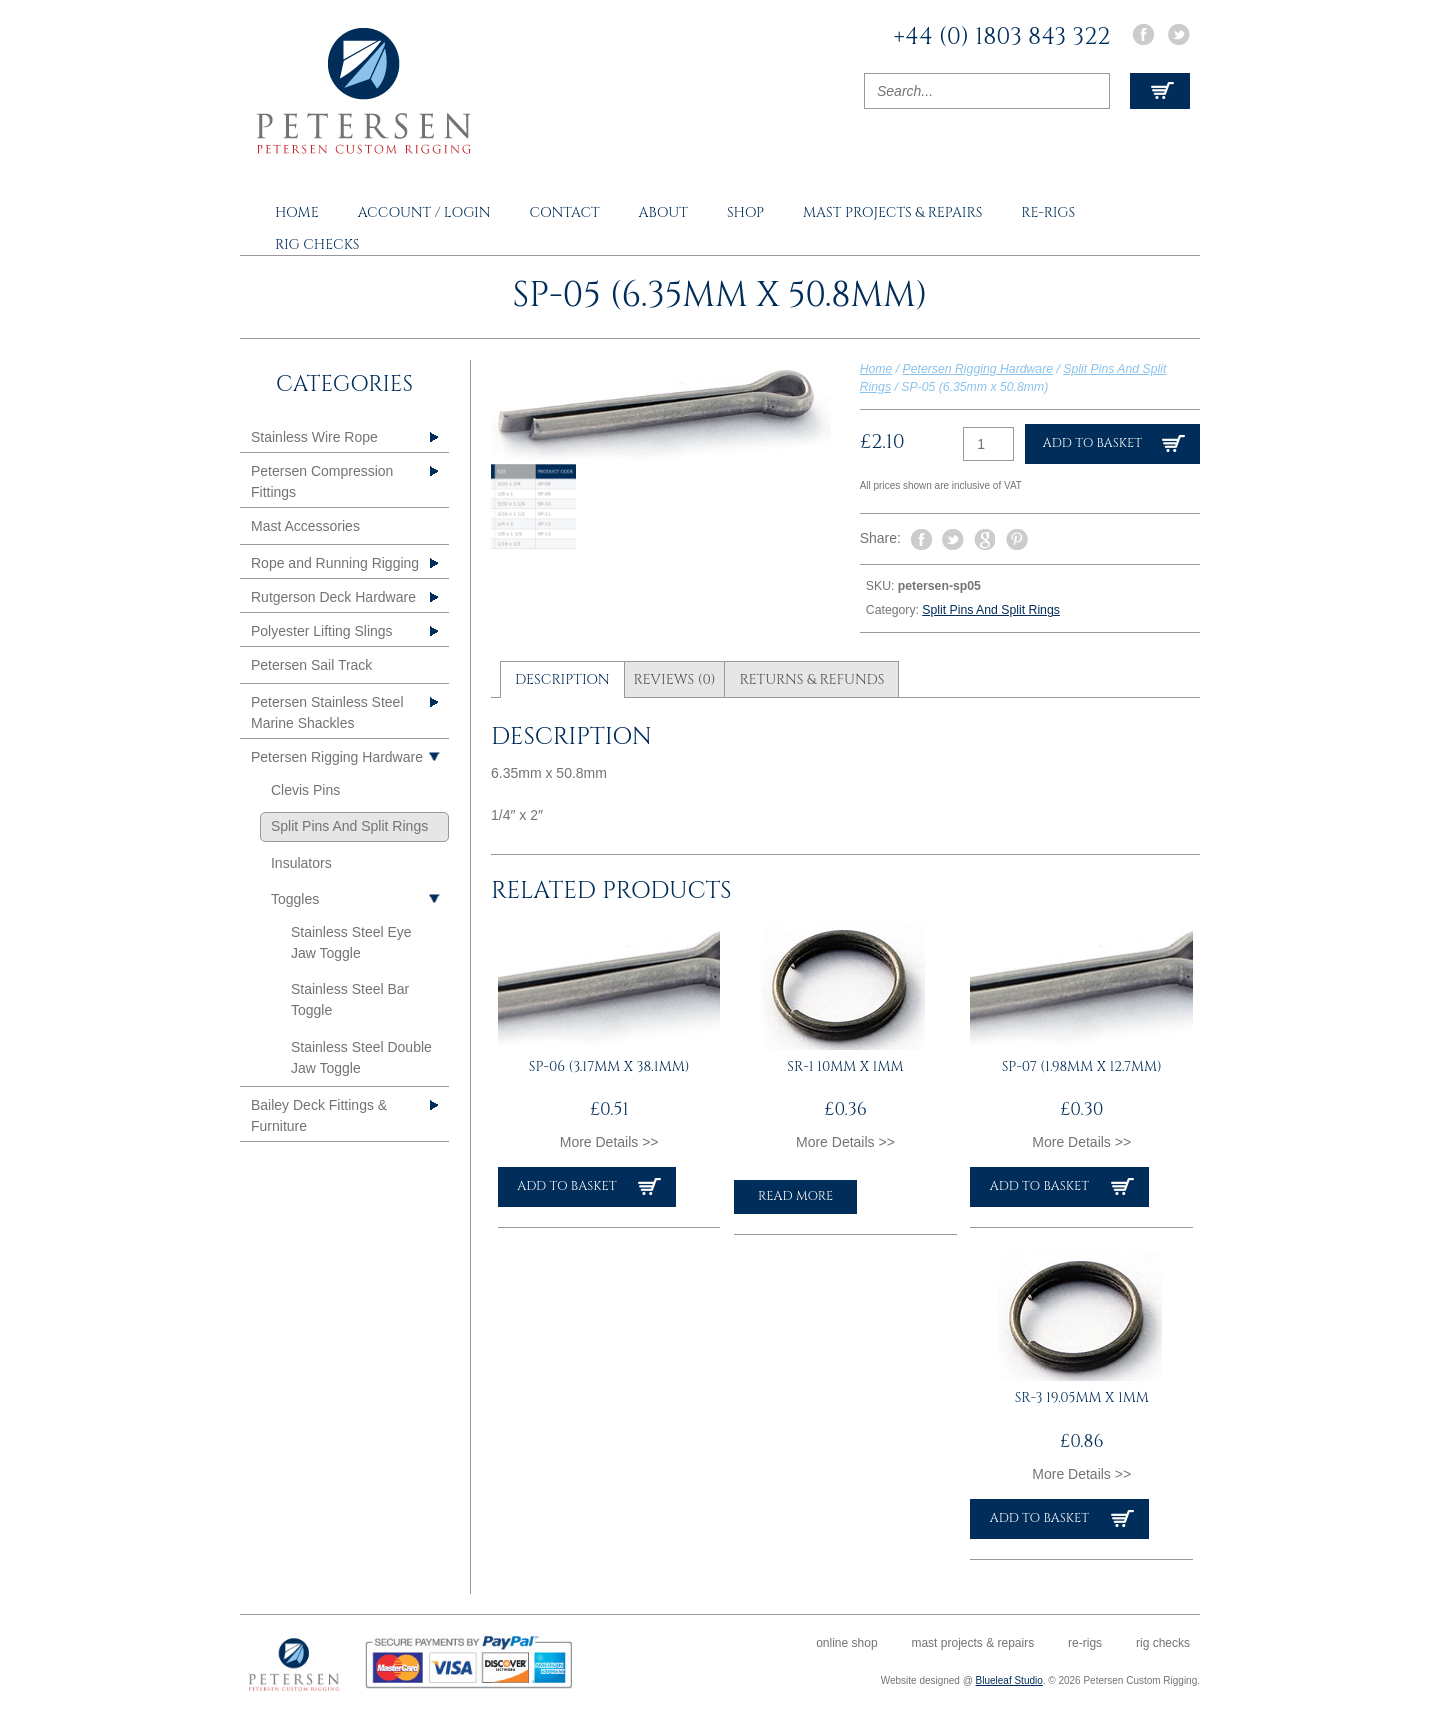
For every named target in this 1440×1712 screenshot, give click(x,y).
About (663, 212)
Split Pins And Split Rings (991, 610)
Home (297, 212)
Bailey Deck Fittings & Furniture (319, 1115)
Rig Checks (317, 244)
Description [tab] (562, 679)
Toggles (295, 899)
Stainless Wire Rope (314, 437)
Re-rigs (1048, 212)
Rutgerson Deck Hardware (333, 597)
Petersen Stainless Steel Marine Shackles (327, 712)
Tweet (953, 539)
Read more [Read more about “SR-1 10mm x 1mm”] (795, 1196)
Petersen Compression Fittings (322, 481)
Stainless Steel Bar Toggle (350, 999)
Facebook (1143, 34)
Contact (564, 212)
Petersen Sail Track (311, 665)
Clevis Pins (305, 790)
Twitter (1179, 34)
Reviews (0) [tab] (674, 679)
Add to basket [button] (566, 1186)
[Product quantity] (988, 444)
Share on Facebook (921, 540)
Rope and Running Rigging (335, 563)
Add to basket (1092, 443)
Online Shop (846, 1643)
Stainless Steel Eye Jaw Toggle (351, 942)
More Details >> (609, 1142)
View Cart (1160, 91)
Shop (745, 212)
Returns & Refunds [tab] (811, 679)
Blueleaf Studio (1009, 1680)
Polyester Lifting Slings (322, 631)
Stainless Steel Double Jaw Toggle (361, 1057)
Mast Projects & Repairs (892, 212)
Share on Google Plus (985, 540)
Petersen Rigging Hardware (978, 369)
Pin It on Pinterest (1017, 540)
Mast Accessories (305, 526)
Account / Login (424, 212)
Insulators (301, 863)
